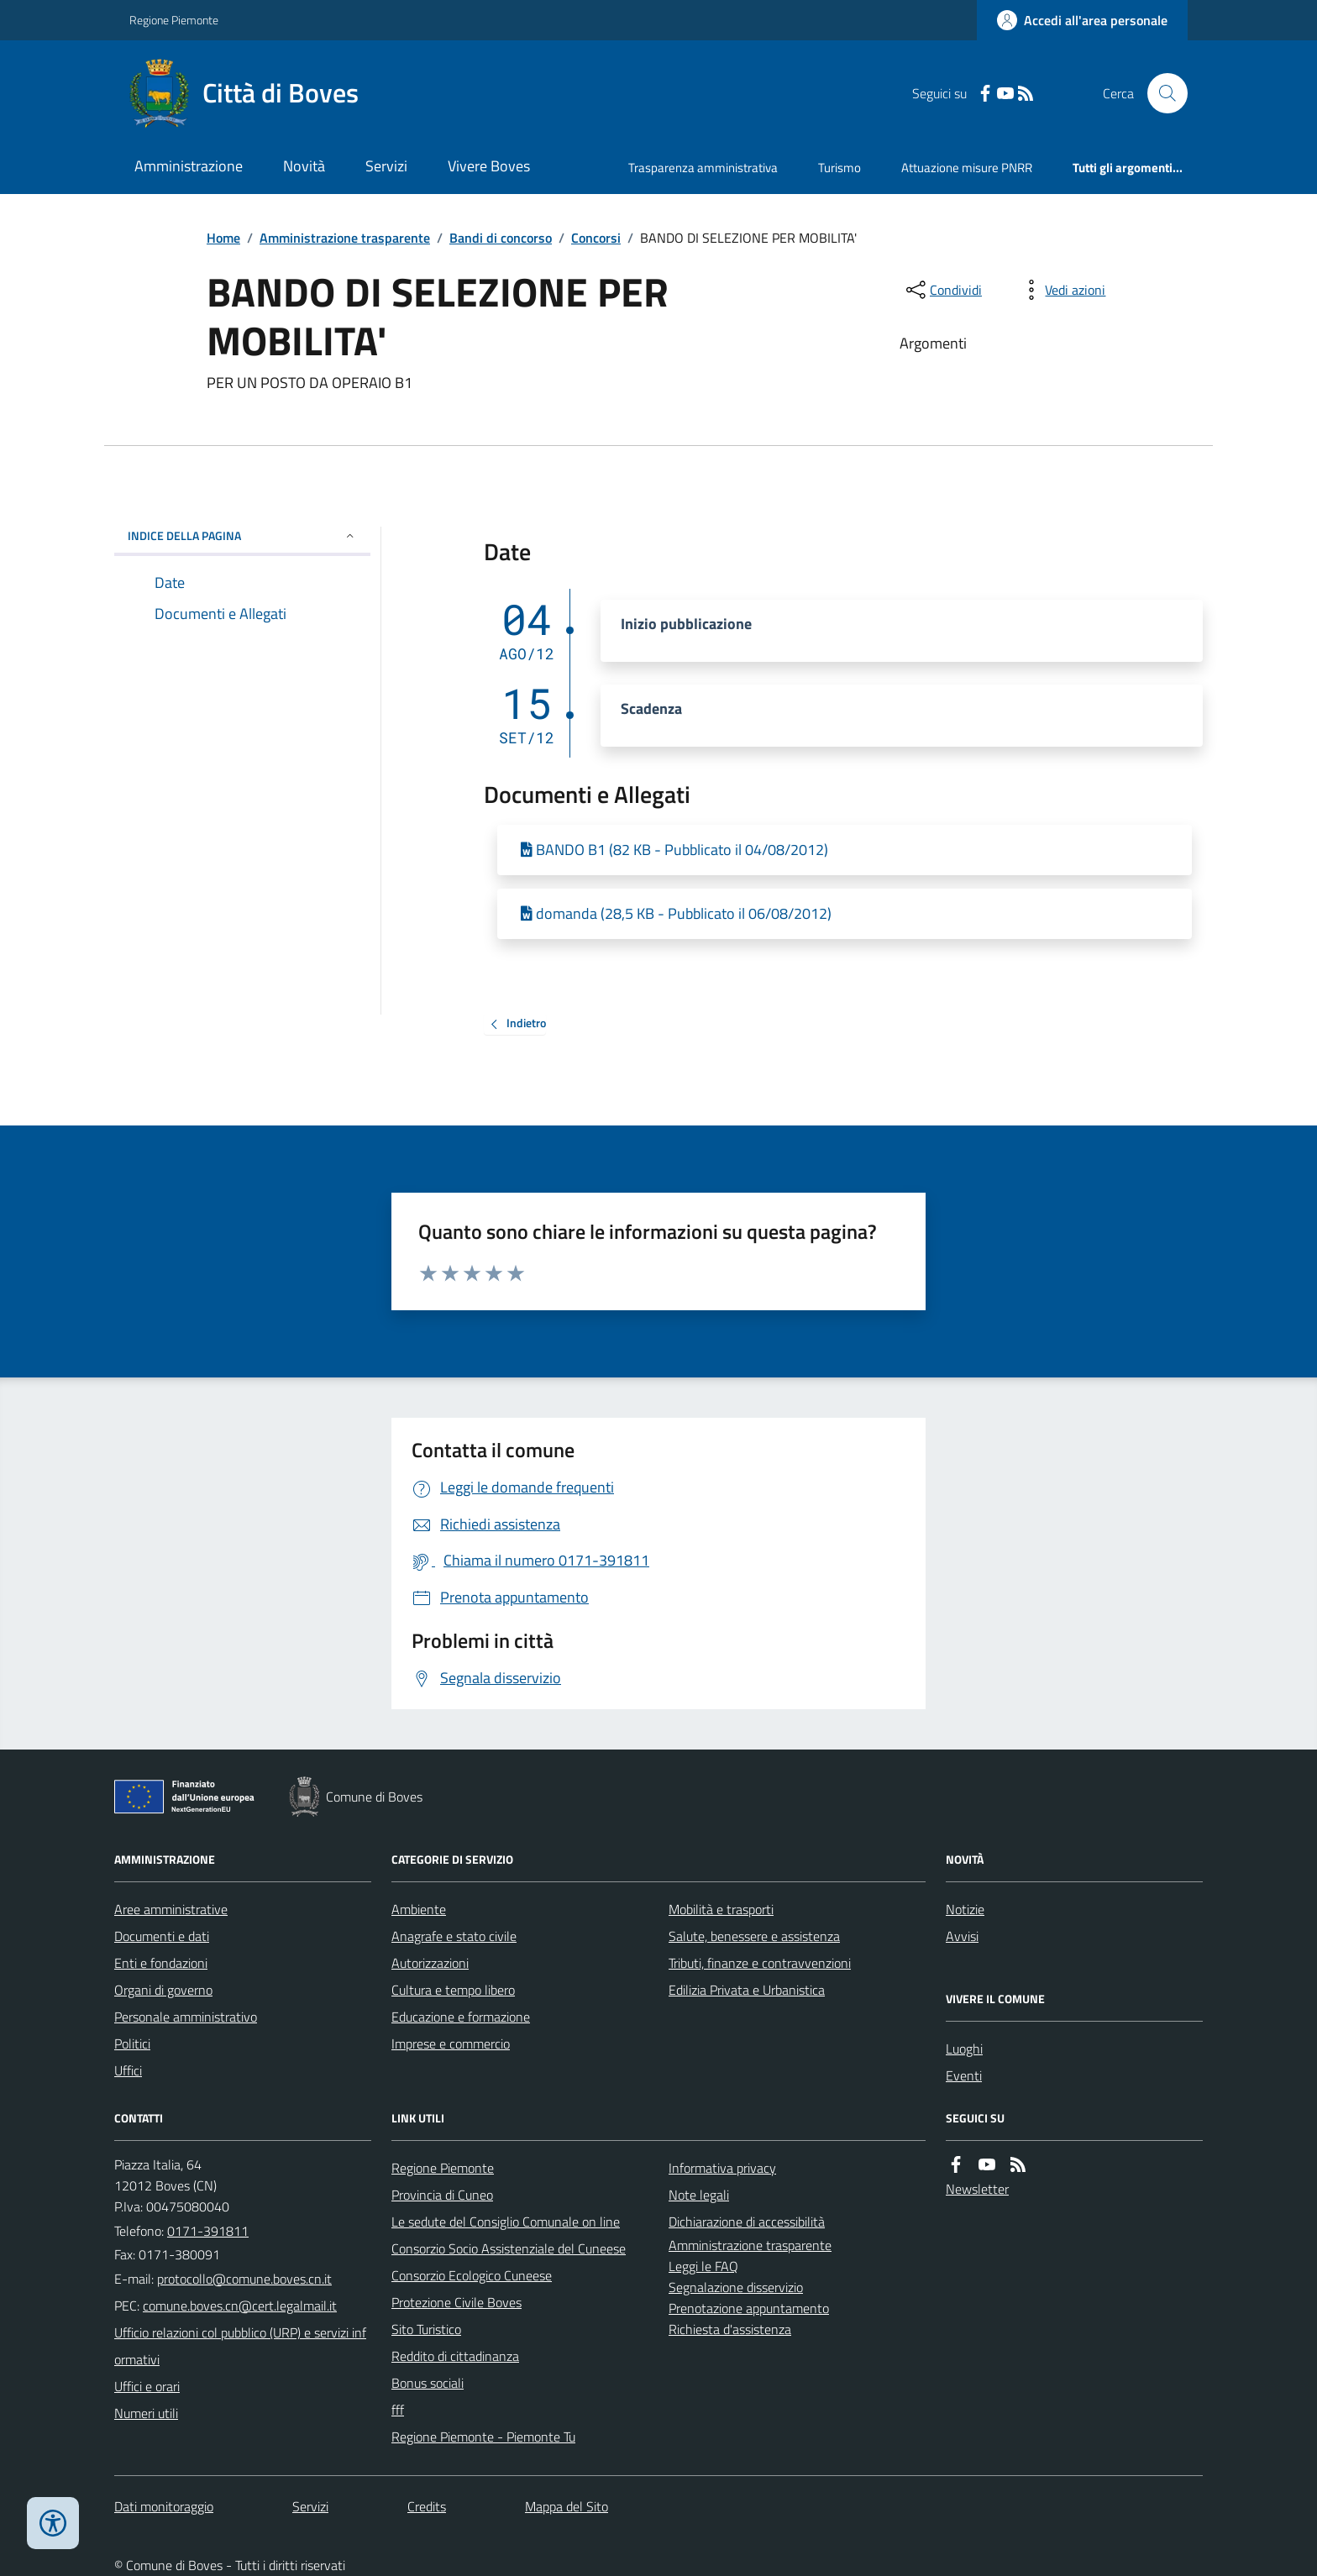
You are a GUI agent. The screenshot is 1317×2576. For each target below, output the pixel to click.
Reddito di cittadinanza (455, 2356)
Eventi (964, 2075)
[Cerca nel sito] (1161, 93)
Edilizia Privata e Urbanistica (747, 1990)
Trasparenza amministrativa (703, 167)
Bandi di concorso (500, 238)
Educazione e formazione (460, 2017)
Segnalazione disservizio (736, 2287)
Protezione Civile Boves (456, 2302)
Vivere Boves (489, 166)
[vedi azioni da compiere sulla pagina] (1062, 289)
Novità (304, 166)
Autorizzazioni (430, 1963)
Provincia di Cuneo (442, 2195)
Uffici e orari (147, 2386)
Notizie (965, 1909)
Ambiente (418, 1909)
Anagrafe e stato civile (454, 1936)
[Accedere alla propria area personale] (1082, 20)
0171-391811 (208, 2231)
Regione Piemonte (173, 20)
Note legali (699, 2195)
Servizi (386, 166)
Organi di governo (163, 1990)
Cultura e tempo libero (453, 1990)
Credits (426, 2506)
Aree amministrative (171, 1909)
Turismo (839, 167)
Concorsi (596, 238)
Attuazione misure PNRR (966, 167)
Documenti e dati (161, 1936)
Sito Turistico (426, 2329)
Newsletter (977, 2189)
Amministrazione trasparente (345, 238)
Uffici (128, 2070)
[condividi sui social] (942, 289)
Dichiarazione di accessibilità (747, 2221)
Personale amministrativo (185, 2017)
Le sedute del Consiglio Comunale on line (505, 2221)
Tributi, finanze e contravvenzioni (760, 1963)
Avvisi (962, 1936)
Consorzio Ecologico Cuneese (471, 2275)
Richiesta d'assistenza (730, 2329)
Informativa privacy (722, 2168)
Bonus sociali (427, 2383)
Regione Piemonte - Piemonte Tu (483, 2436)
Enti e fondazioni (160, 1963)
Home (223, 238)
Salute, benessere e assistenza (754, 1936)
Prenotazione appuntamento (749, 2308)
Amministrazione (188, 166)
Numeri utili (146, 2413)
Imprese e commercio (450, 2043)
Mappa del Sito (566, 2506)
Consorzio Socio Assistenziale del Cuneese (508, 2248)
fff (397, 2410)
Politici (132, 2043)
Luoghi (964, 2048)
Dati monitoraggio (163, 2506)
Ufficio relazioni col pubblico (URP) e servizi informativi (240, 2345)
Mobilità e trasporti (721, 1909)
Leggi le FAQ (703, 2266)
